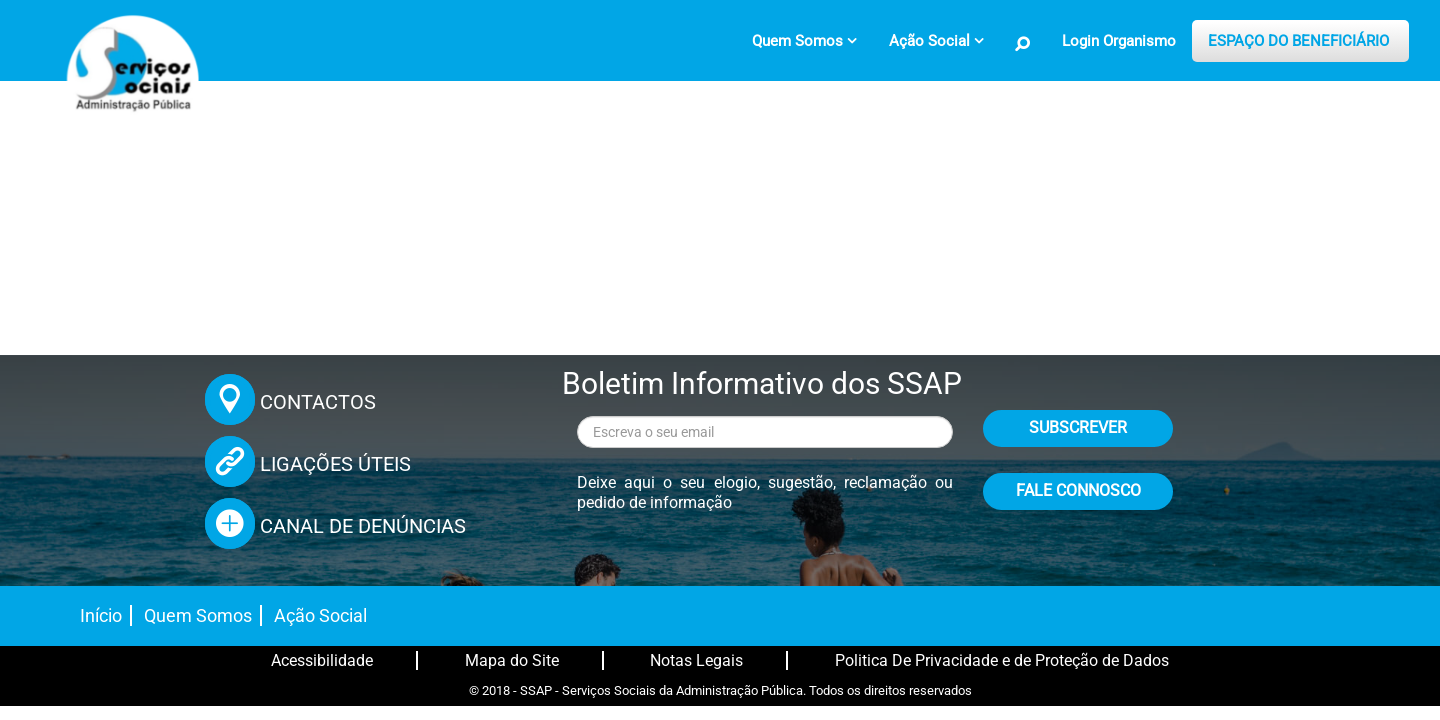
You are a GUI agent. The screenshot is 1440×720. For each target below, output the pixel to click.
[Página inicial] (130, 75)
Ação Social (320, 615)
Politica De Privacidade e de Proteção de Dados (1002, 660)
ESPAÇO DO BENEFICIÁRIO (1298, 41)
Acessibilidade (322, 660)
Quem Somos (198, 615)
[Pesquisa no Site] (1023, 44)
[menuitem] (804, 41)
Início (101, 615)
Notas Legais (696, 660)
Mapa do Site (512, 660)
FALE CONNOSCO (1078, 490)
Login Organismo (1119, 41)
